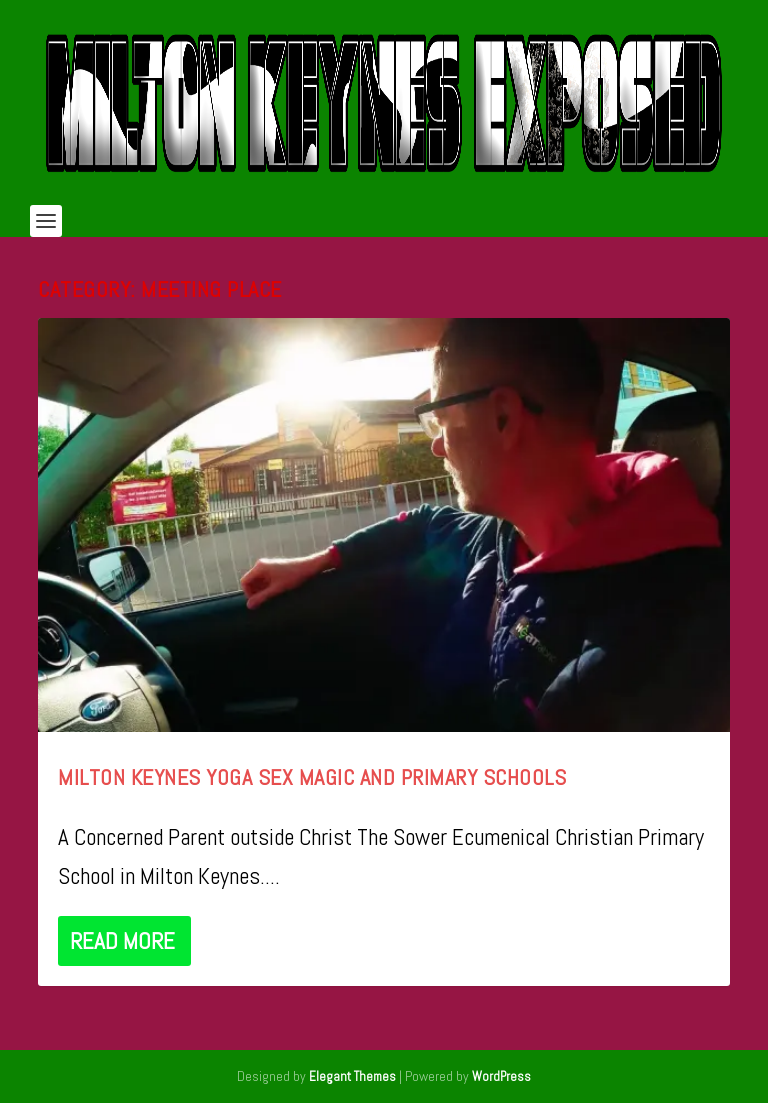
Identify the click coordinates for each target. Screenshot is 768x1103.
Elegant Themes (352, 1076)
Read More (122, 941)
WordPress (501, 1076)
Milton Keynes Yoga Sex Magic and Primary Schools (312, 777)
